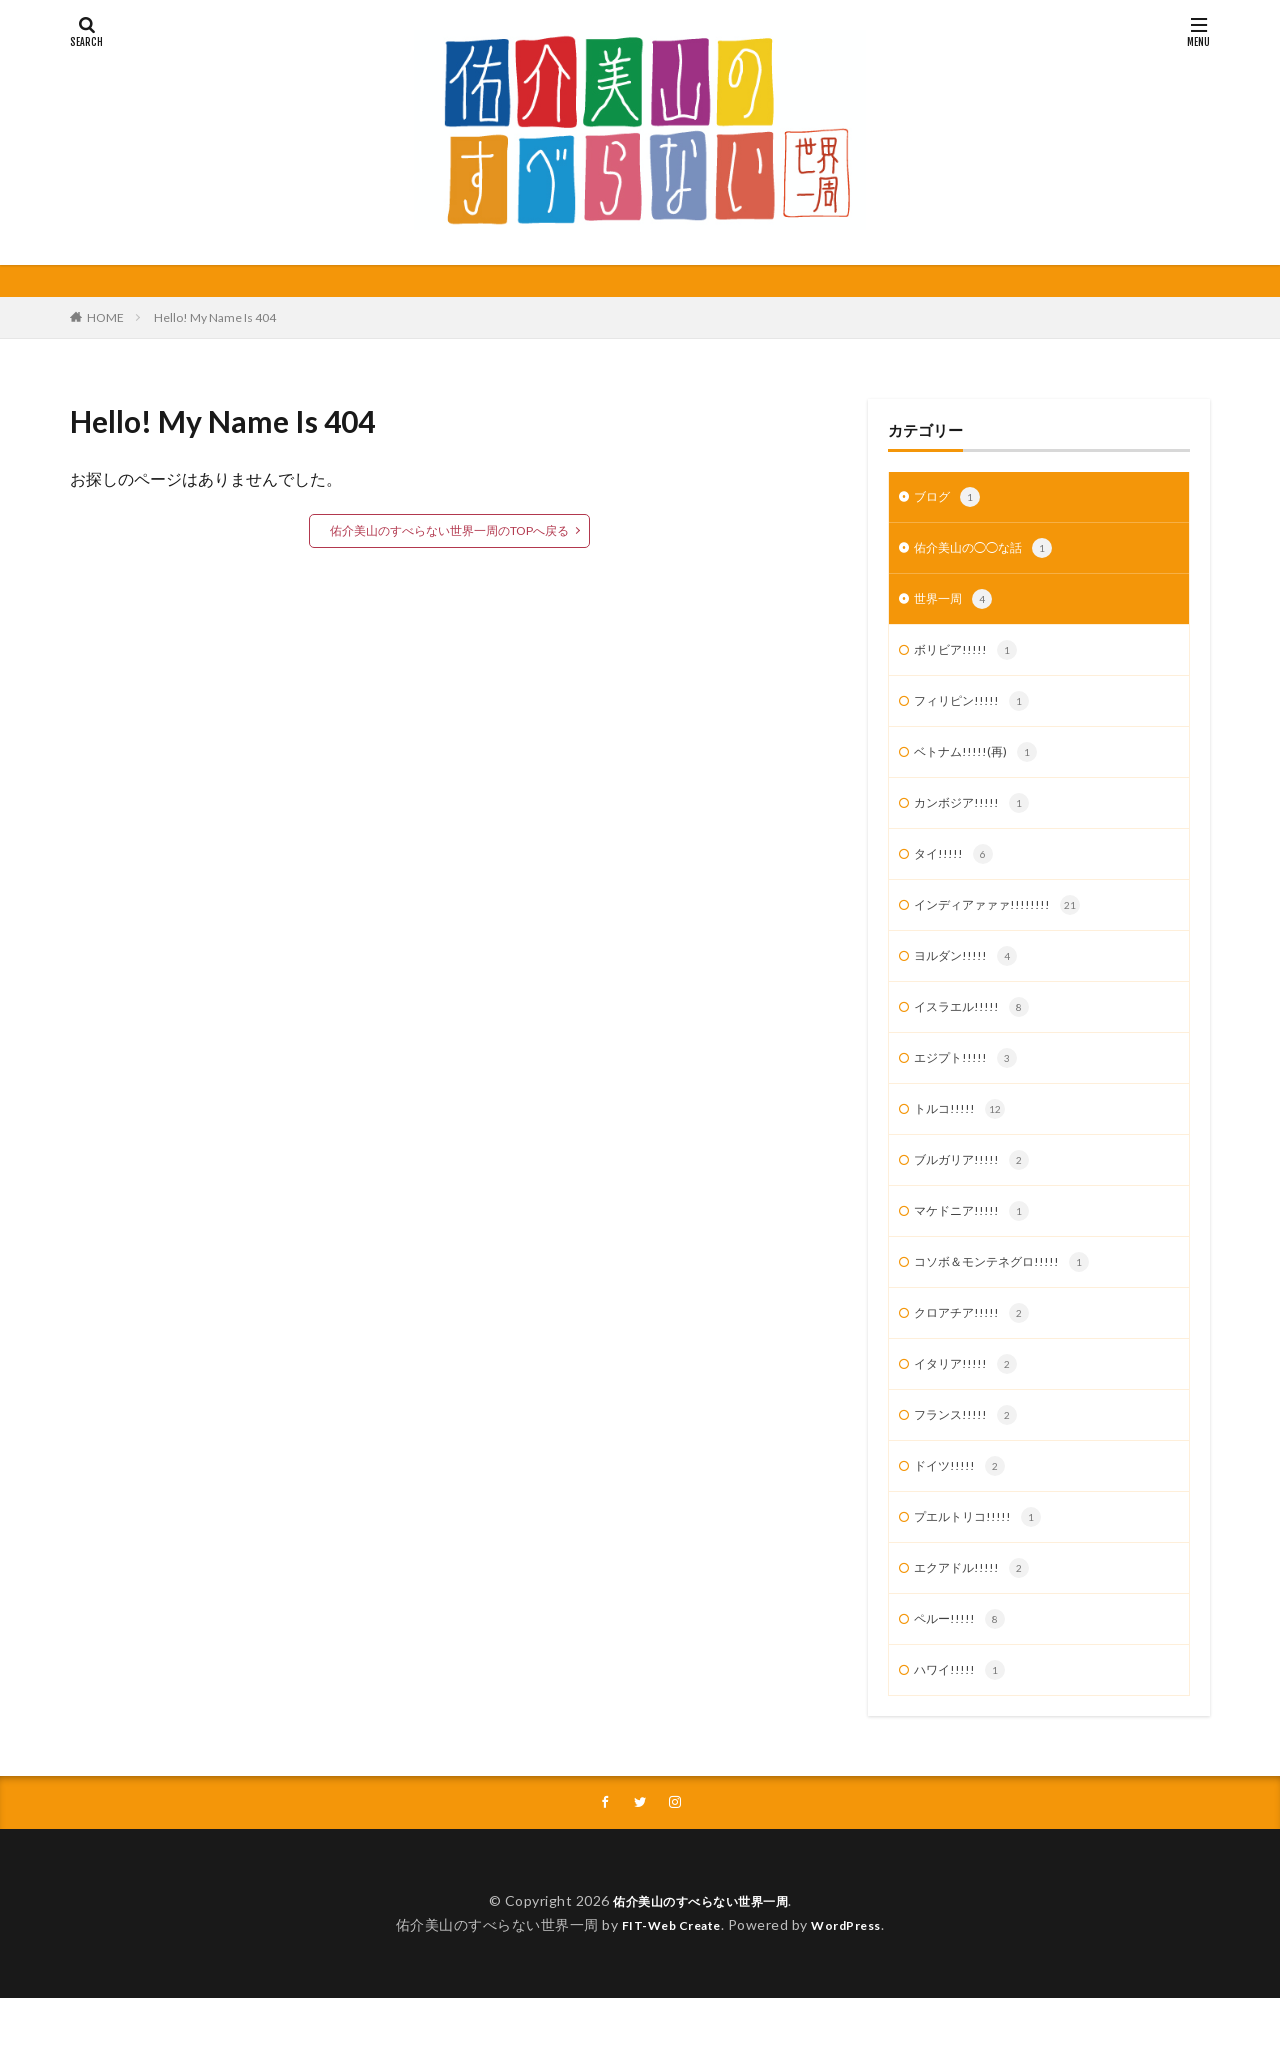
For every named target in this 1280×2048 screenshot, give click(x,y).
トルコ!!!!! (962, 1135)
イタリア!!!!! (969, 1400)
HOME (105, 317)
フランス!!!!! (969, 1453)
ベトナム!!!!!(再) (980, 764)
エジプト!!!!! (969, 1082)
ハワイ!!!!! (962, 1718)
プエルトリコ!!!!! (983, 1559)
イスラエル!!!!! (976, 1029)
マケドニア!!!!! (976, 1241)
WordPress (854, 1974)
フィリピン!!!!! (976, 711)
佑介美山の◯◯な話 (992, 552)
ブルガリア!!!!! (976, 1188)
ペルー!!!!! (962, 1665)
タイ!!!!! (955, 870)
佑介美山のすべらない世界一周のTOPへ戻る (449, 530)
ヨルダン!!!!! (969, 976)
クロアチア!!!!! (976, 1347)
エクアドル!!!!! (976, 1612)
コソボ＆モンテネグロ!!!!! (1011, 1294)
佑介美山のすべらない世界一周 (700, 1950)
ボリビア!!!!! (969, 658)
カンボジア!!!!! (976, 817)
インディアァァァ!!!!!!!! (1005, 923)
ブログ (950, 499)
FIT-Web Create (665, 1974)
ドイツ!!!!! (962, 1506)
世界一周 (957, 605)
